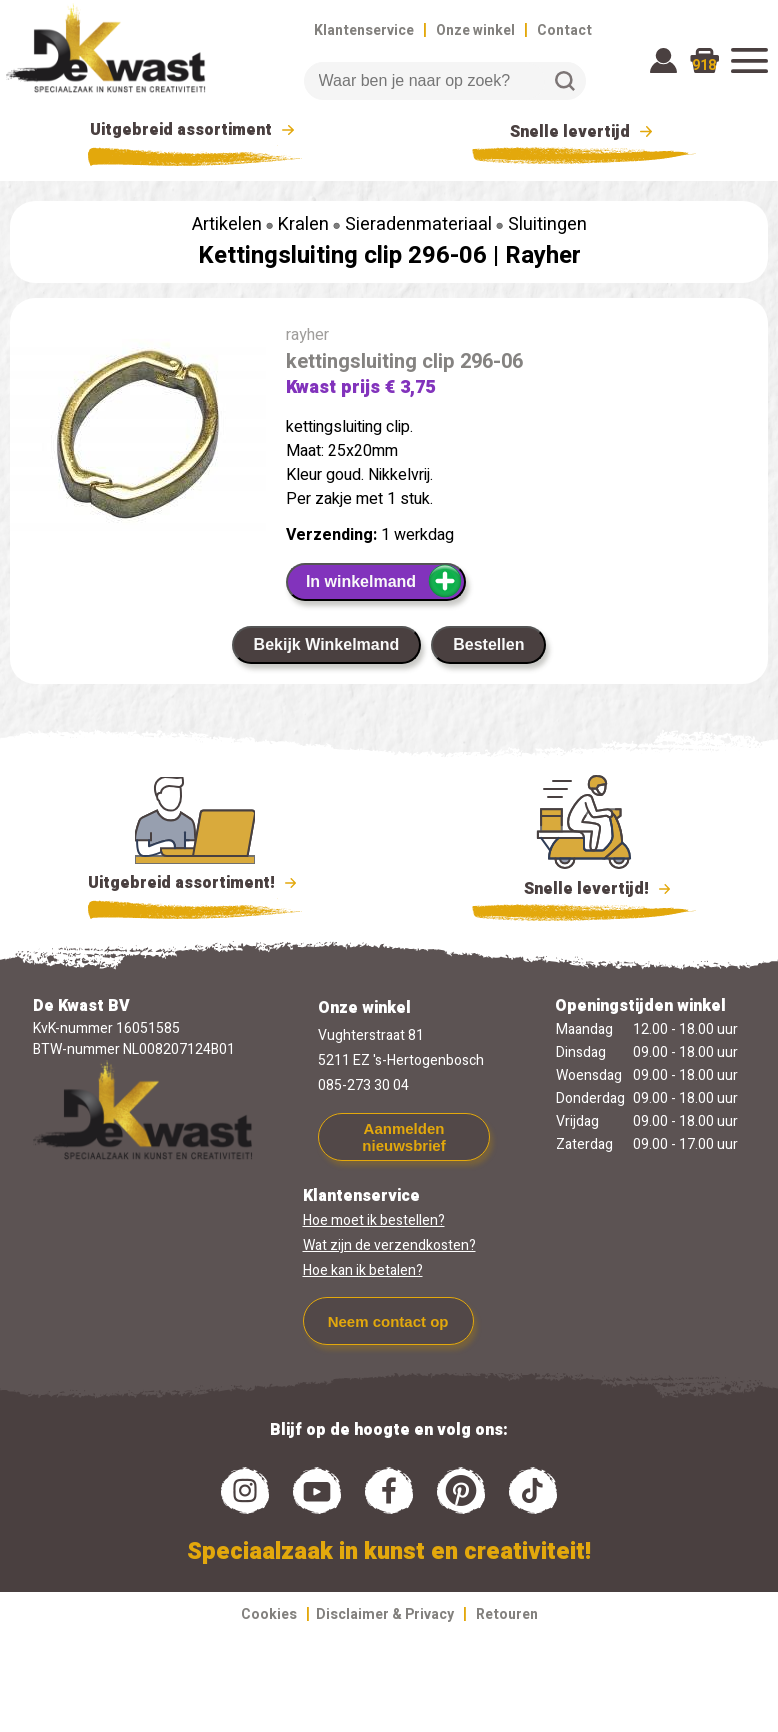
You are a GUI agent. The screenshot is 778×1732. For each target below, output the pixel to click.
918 (704, 65)
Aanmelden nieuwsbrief (403, 1137)
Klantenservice (364, 30)
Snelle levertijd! (584, 887)
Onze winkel (475, 30)
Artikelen (227, 224)
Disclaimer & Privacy (385, 1614)
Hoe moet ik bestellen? (374, 1220)
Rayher (543, 255)
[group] (138, 447)
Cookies (269, 1614)
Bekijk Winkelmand (327, 644)
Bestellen (488, 644)
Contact (564, 30)
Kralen (303, 224)
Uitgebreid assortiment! (195, 883)
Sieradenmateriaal (418, 224)
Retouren (507, 1614)
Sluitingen (547, 224)
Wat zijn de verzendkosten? (389, 1245)
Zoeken (565, 81)
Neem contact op (388, 1321)
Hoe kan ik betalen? (363, 1270)
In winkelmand (384, 581)
